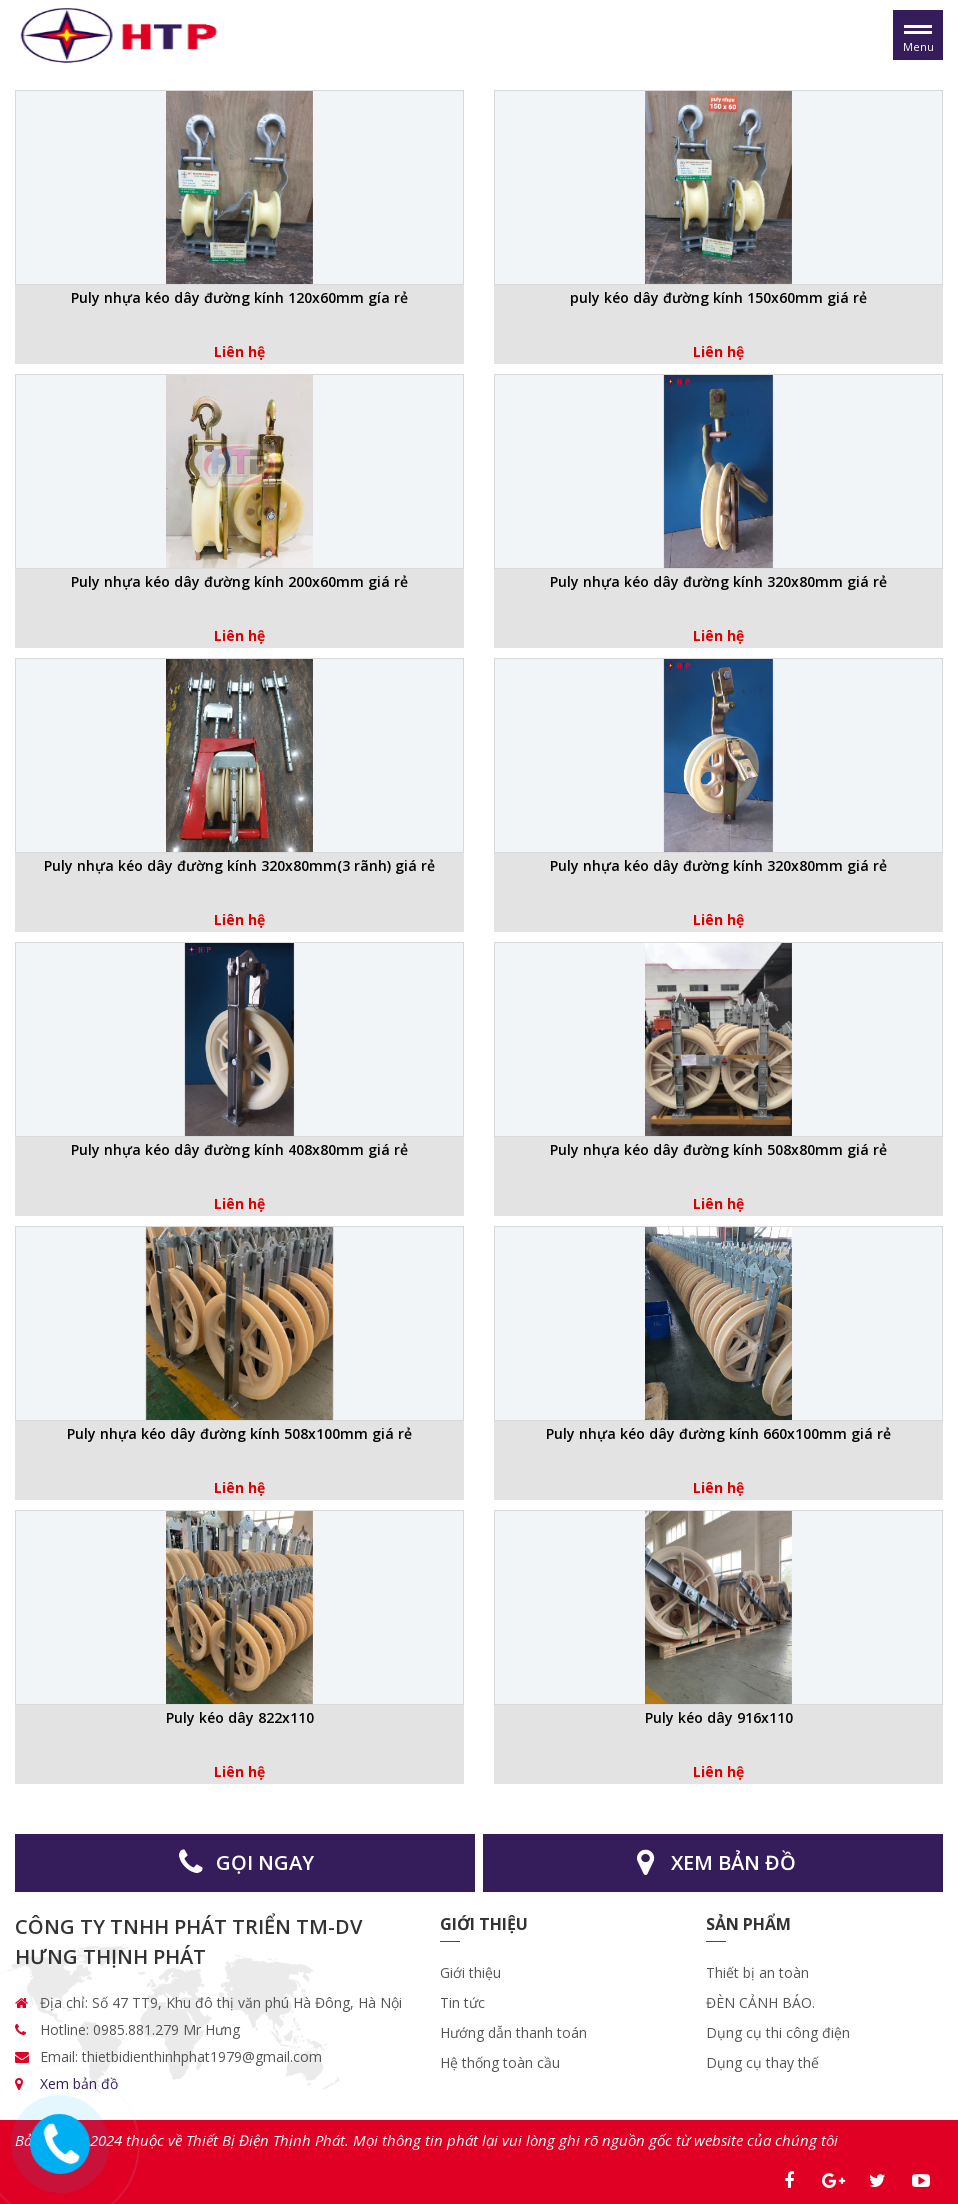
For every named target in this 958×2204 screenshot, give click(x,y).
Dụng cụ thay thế (762, 2062)
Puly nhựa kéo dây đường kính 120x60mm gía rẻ (239, 297)
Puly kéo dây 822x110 (240, 1717)
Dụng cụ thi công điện (778, 2032)
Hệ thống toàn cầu (500, 2062)
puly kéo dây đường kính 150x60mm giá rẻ (718, 297)
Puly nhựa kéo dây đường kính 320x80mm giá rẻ (718, 581)
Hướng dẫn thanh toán (513, 2032)
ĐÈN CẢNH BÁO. (760, 2002)
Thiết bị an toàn (757, 1972)
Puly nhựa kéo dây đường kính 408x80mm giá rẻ (239, 1149)
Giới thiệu (472, 1972)
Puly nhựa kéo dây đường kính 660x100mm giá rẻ (718, 1433)
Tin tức (462, 2002)
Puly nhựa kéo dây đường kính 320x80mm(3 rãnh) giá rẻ (239, 865)
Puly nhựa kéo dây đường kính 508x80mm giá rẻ (718, 1149)
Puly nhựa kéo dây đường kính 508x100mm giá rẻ (239, 1433)
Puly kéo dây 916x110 (719, 1717)
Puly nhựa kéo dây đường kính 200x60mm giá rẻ (239, 581)
